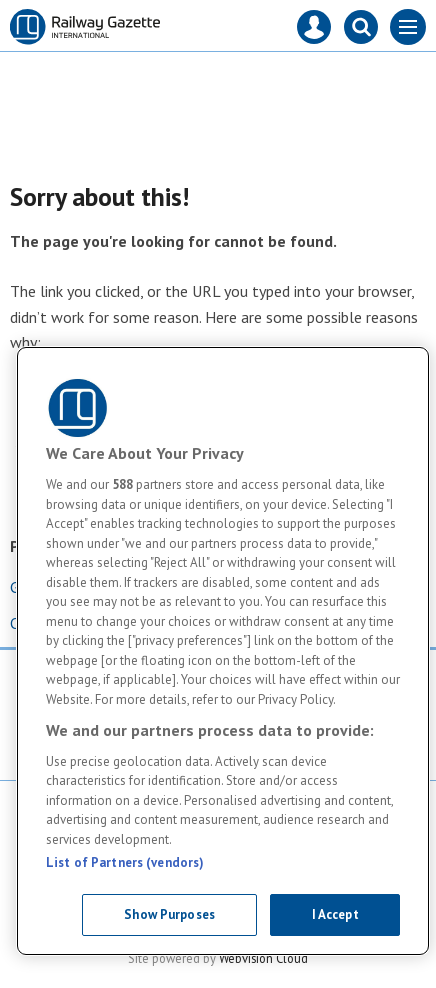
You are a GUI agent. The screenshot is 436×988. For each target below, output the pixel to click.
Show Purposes (169, 914)
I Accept (335, 914)
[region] (223, 651)
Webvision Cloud (263, 958)
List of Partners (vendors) (125, 862)
